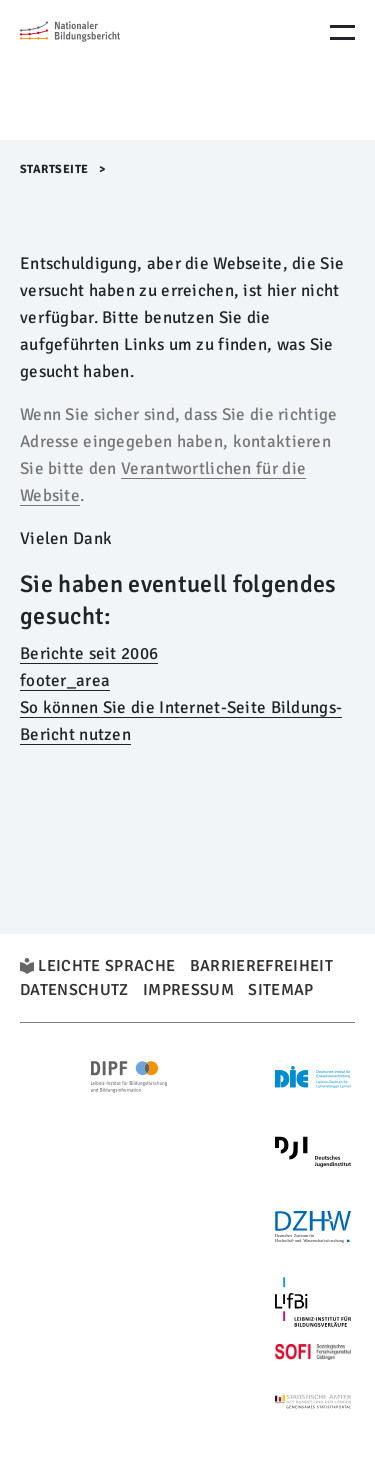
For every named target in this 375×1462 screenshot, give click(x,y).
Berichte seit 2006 (89, 653)
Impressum (188, 990)
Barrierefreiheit (261, 966)
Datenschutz (74, 990)
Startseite (54, 169)
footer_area (65, 680)
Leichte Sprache (106, 966)
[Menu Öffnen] (342, 32)
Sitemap (280, 990)
